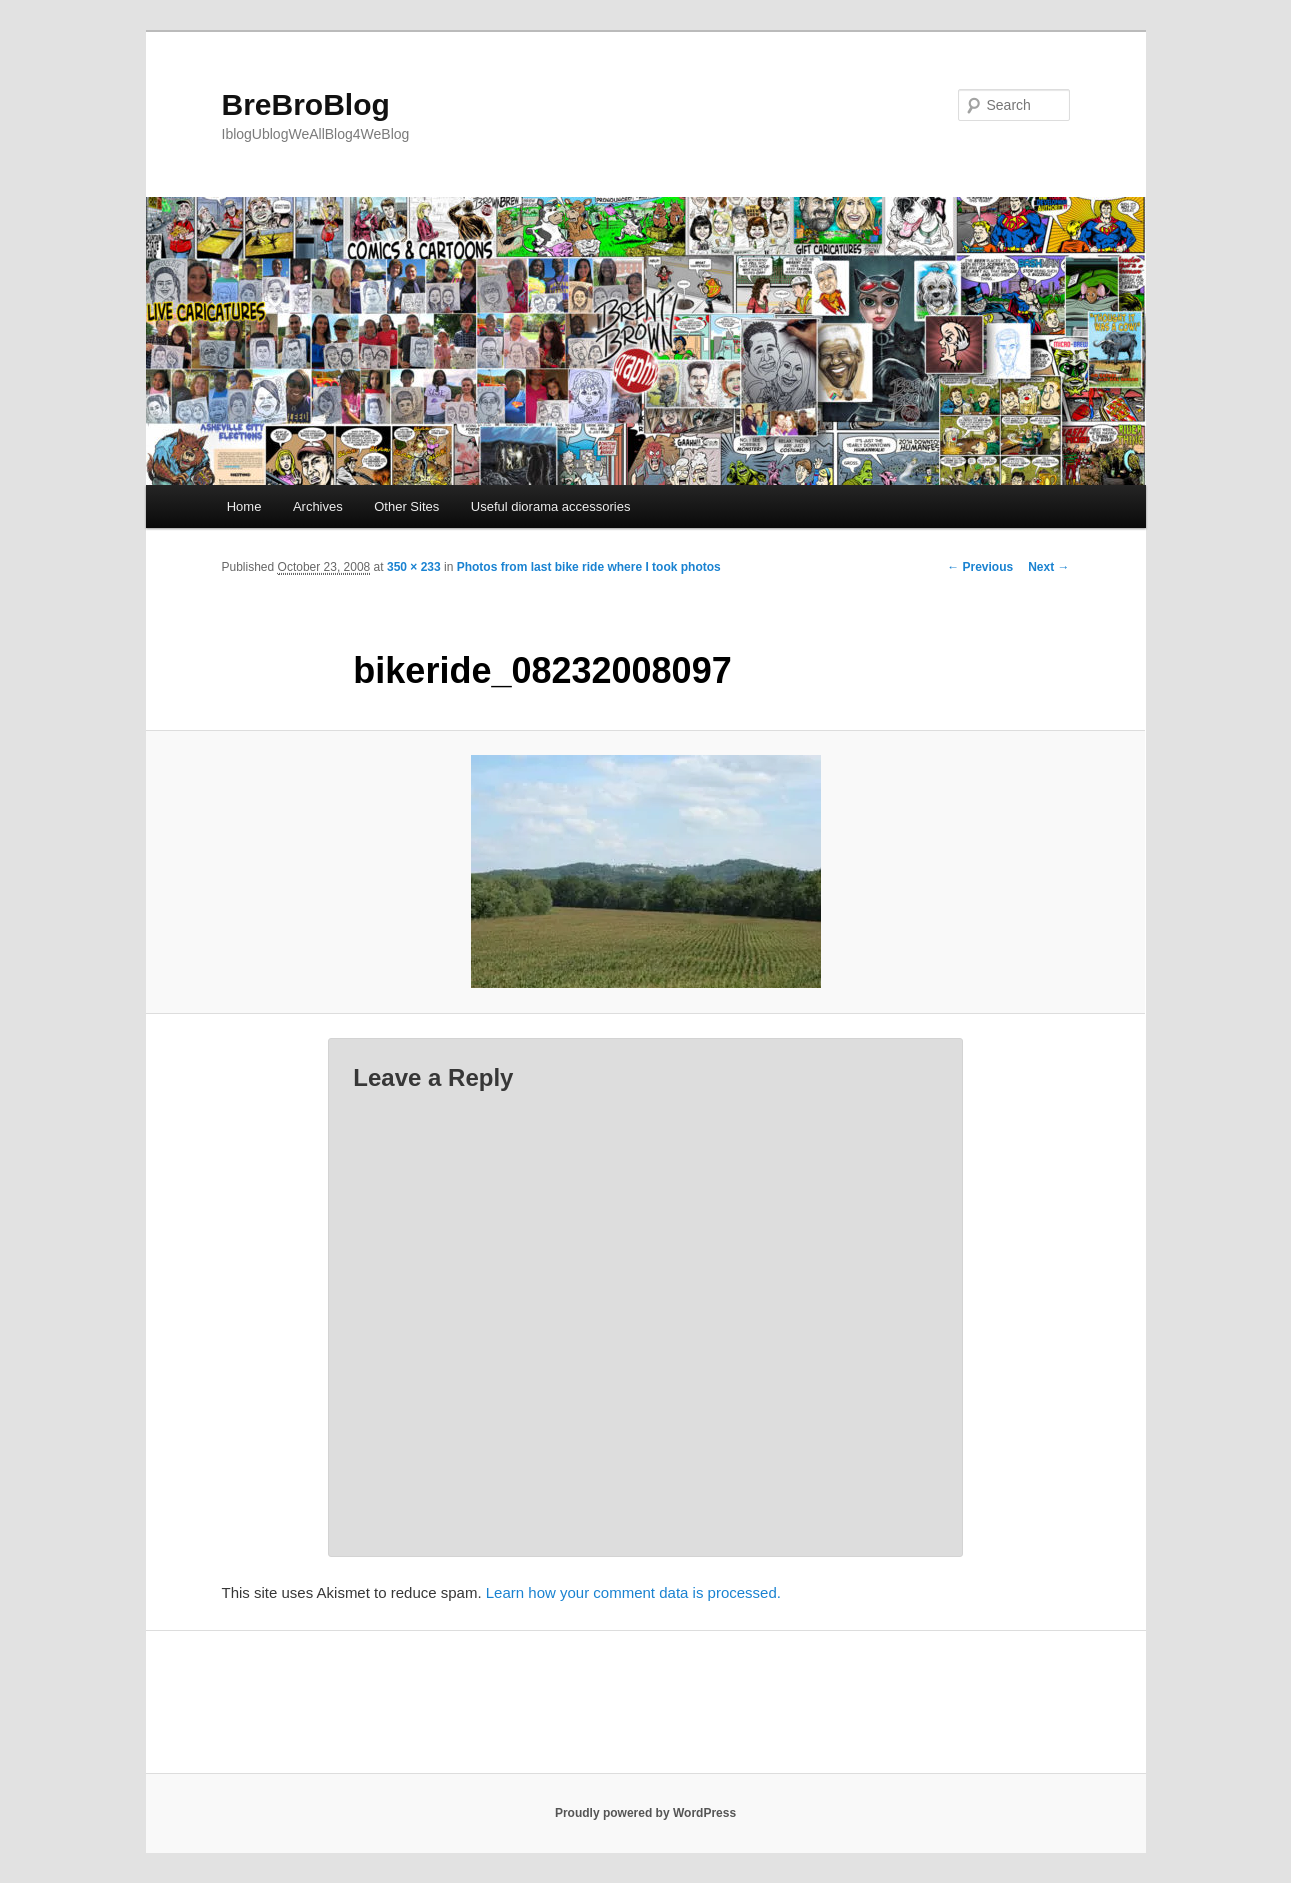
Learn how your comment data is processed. (633, 1592)
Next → (1048, 567)
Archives (318, 506)
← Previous (980, 567)
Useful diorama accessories (551, 506)
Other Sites (406, 506)
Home (244, 506)
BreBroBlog (306, 104)
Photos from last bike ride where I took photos (589, 567)
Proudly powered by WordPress (645, 1813)
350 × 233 (414, 567)
